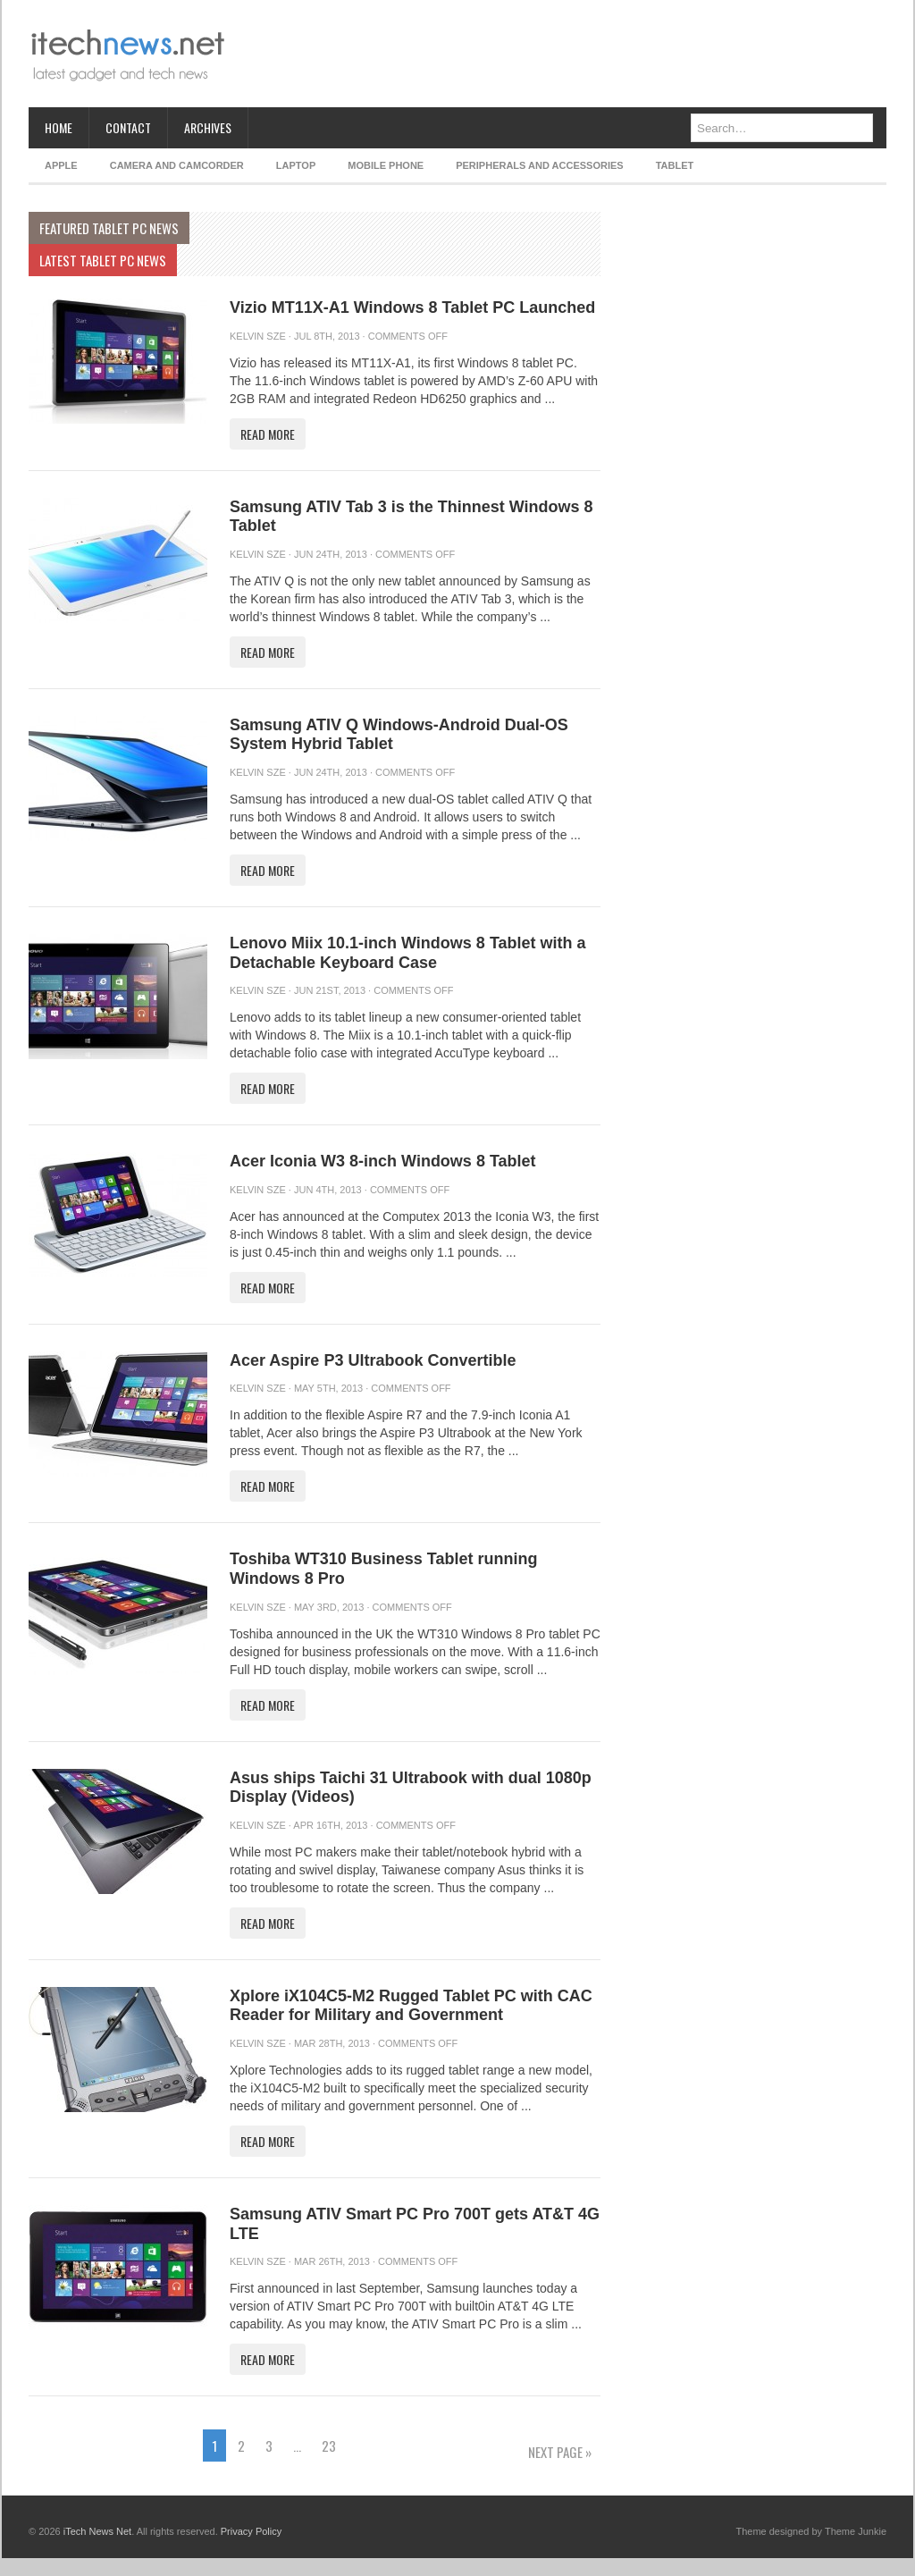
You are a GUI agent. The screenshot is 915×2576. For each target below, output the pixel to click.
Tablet (675, 165)
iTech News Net (97, 2531)
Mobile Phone (386, 165)
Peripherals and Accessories (539, 165)
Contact (128, 127)
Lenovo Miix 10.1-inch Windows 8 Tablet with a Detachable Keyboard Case (408, 953)
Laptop (295, 165)
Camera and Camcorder (177, 165)
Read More (267, 434)
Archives (207, 127)
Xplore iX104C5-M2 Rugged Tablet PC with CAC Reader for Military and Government (411, 2006)
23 (329, 2445)
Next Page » (560, 2452)
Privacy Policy (251, 2531)
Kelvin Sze (258, 336)
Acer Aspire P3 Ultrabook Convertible (373, 1360)
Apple (61, 165)
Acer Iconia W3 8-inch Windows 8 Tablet (383, 1161)
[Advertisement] (561, 53)
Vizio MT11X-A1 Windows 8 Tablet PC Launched (412, 307)
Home (58, 127)
